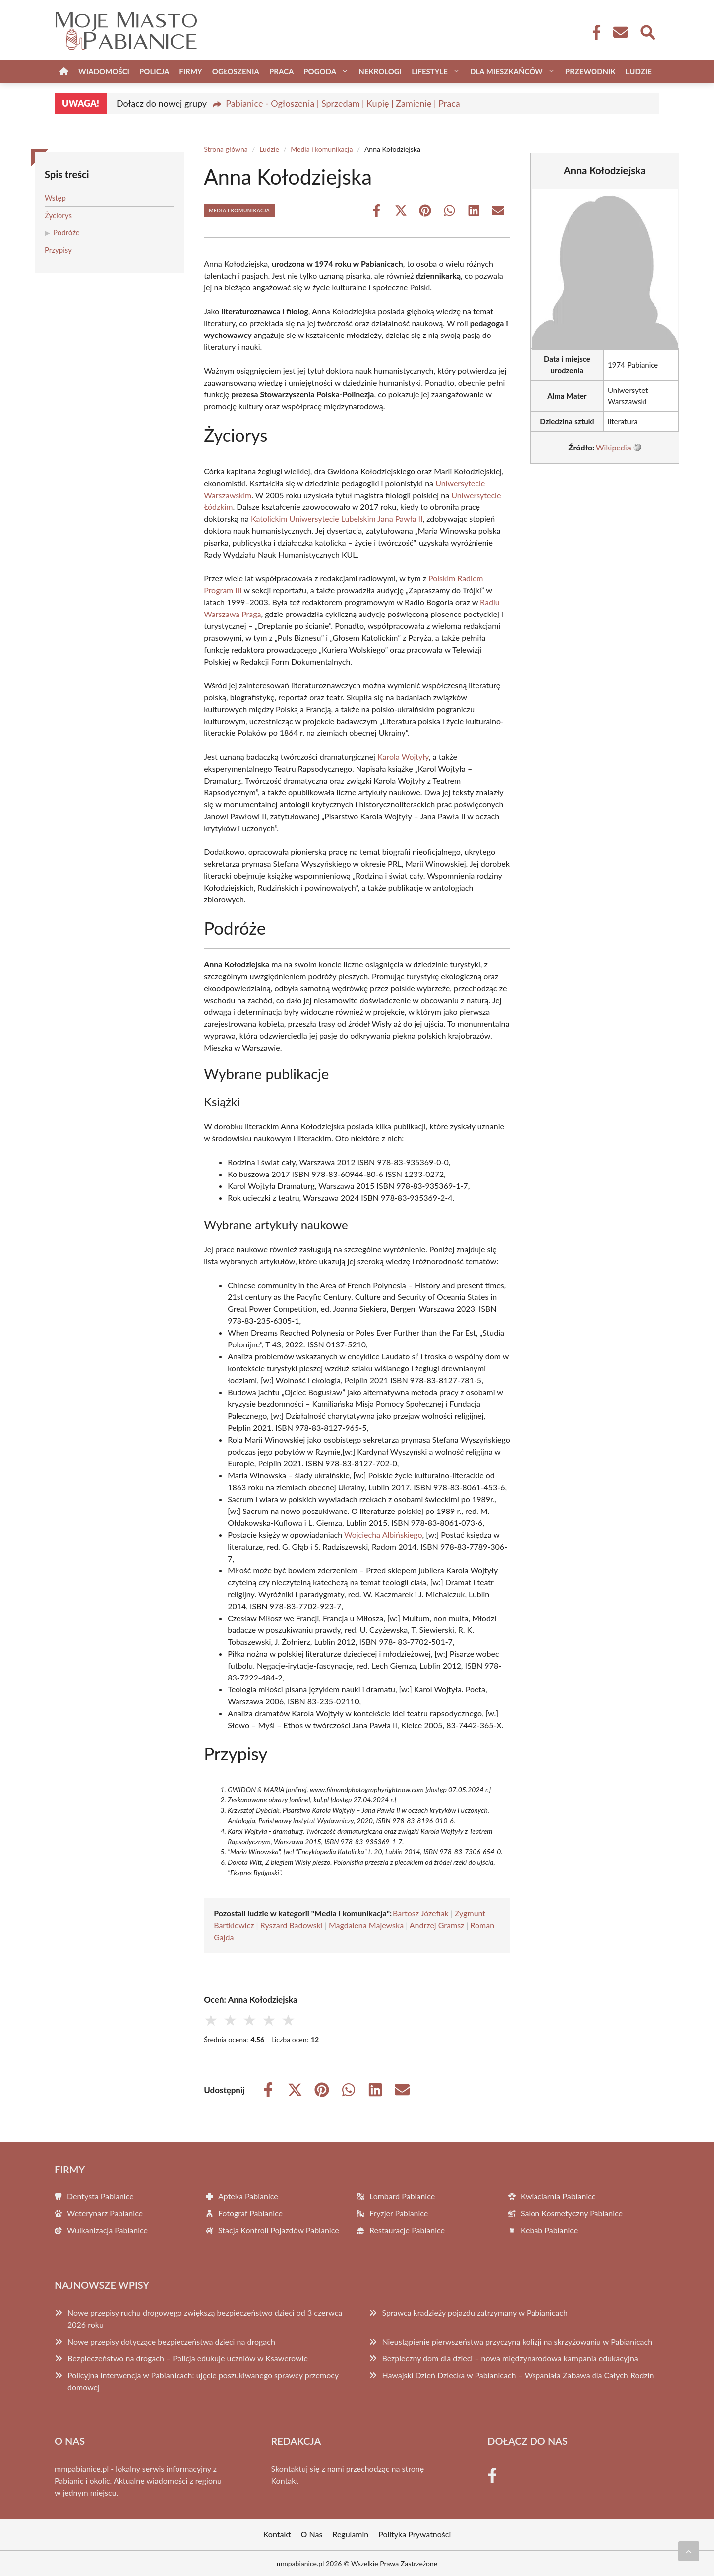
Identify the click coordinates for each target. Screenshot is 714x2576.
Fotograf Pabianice (250, 2213)
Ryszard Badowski (291, 1925)
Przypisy (58, 249)
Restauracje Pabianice (407, 2230)
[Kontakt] (620, 32)
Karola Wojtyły (403, 756)
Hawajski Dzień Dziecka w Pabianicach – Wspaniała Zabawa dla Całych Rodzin (518, 2375)
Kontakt (284, 2480)
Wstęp (55, 197)
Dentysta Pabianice (100, 2196)
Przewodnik (590, 71)
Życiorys (58, 215)
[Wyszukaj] (647, 31)
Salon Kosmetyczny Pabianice (572, 2213)
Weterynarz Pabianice (105, 2213)
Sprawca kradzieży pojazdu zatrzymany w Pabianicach (474, 2312)
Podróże (66, 232)
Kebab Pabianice (549, 2230)
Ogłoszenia (235, 71)
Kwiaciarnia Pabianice (558, 2196)
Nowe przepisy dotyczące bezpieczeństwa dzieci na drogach (171, 2341)
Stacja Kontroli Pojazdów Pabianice (278, 2230)
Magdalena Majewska (366, 1925)
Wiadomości (103, 71)
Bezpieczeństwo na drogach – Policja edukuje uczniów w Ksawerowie (187, 2358)
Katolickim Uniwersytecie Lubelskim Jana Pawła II (337, 518)
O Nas (312, 2534)
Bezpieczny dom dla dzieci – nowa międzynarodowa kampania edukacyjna (510, 2358)
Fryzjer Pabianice (398, 2213)
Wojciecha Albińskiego (383, 1534)
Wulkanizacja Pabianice (107, 2230)
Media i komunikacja (322, 149)
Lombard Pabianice (402, 2196)
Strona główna (226, 149)
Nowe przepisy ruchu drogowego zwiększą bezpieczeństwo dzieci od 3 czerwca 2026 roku (204, 2318)
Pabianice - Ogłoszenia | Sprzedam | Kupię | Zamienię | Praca (343, 103)
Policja (154, 71)
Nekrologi (380, 71)
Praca (281, 71)
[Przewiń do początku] (688, 2551)
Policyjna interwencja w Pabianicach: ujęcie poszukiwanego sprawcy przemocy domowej (203, 2381)
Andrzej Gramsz (437, 1925)
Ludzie (639, 71)
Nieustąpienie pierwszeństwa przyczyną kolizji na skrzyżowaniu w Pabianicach (517, 2341)
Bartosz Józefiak (421, 1913)
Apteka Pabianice (248, 2196)
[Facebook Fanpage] (593, 32)
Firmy (190, 71)
